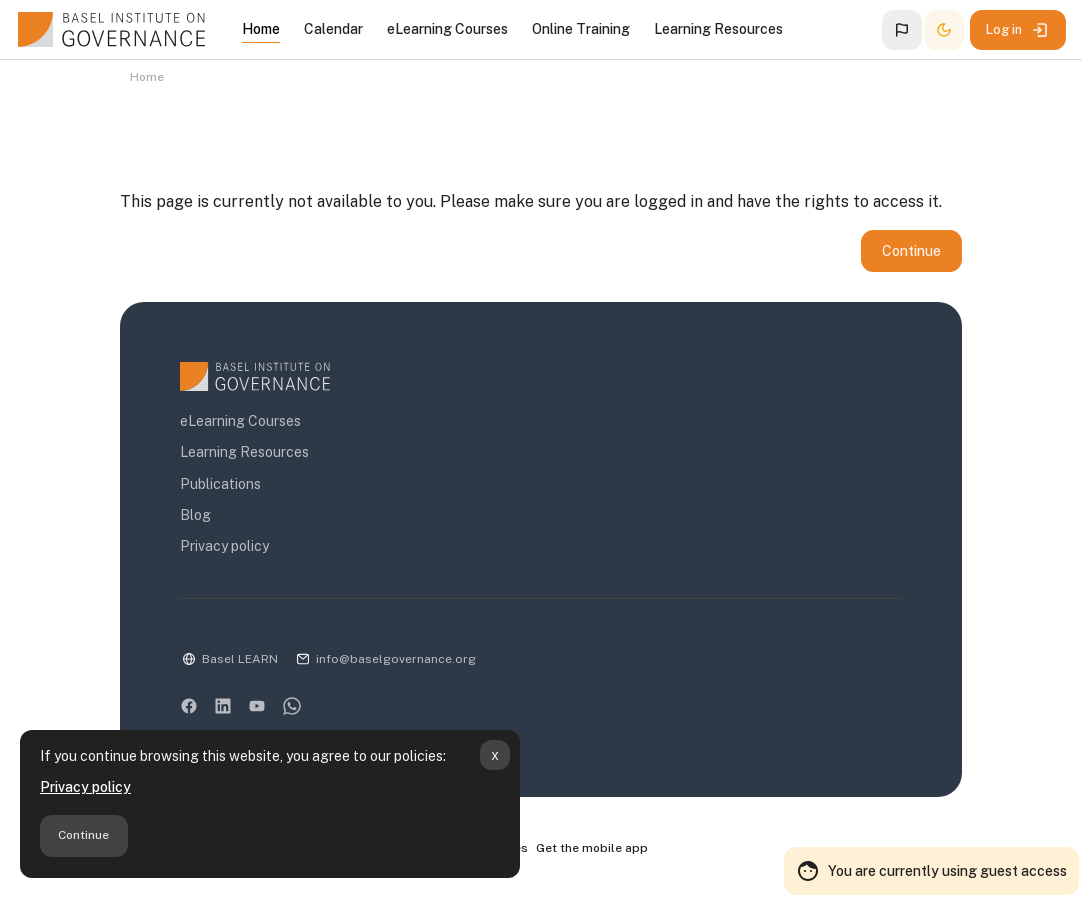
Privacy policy (85, 787)
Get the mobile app (592, 849)
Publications (220, 485)
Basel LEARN (240, 660)
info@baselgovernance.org (396, 660)
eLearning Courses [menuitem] (447, 29)
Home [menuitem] (261, 29)
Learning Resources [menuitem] (718, 29)
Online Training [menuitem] (581, 29)
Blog (195, 516)
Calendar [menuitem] (333, 29)
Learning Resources (244, 453)
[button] (902, 30)
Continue (83, 835)
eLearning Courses (240, 422)
